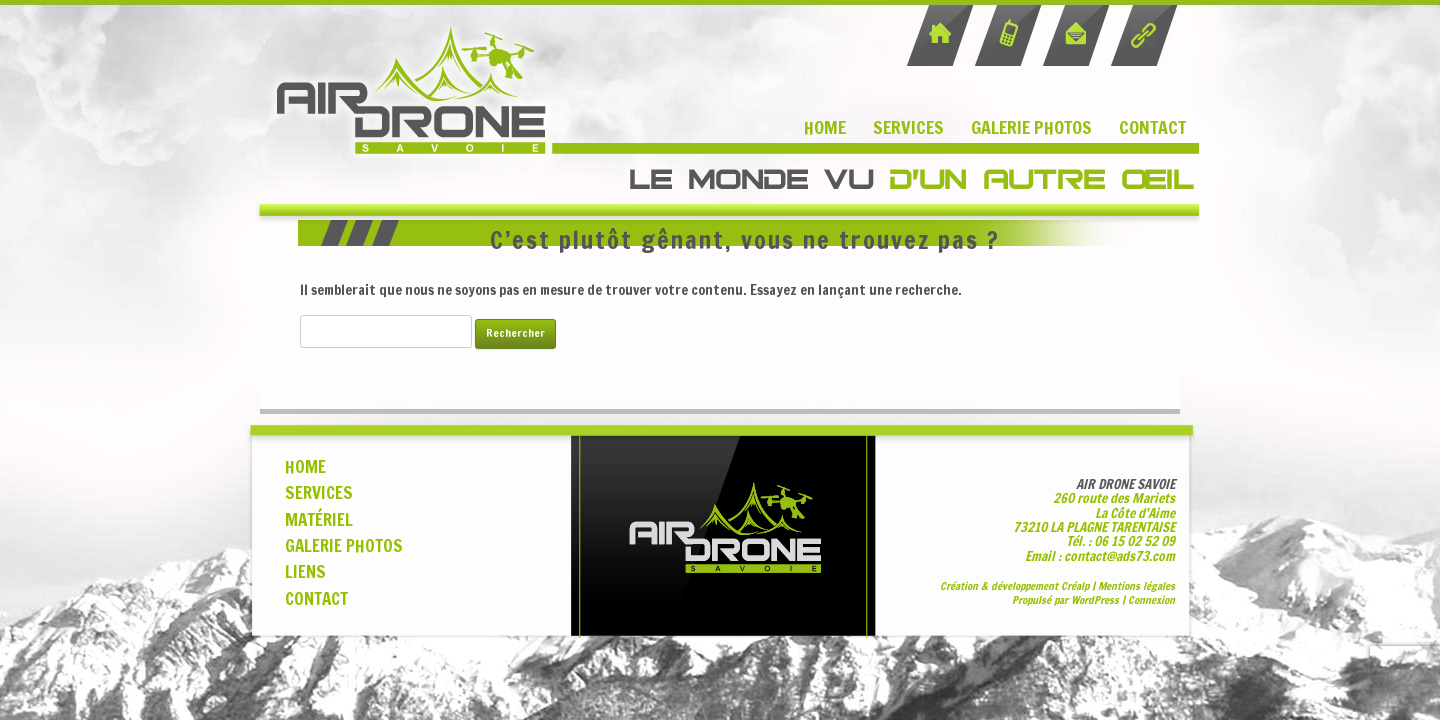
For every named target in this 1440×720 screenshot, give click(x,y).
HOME (305, 467)
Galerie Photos (1031, 127)
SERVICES (319, 493)
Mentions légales (1136, 586)
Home (825, 127)
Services (908, 127)
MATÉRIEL (319, 520)
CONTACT (316, 599)
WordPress (1095, 600)
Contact (1152, 127)
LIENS (305, 572)
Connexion (1151, 600)
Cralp (1075, 586)
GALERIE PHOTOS (344, 546)
